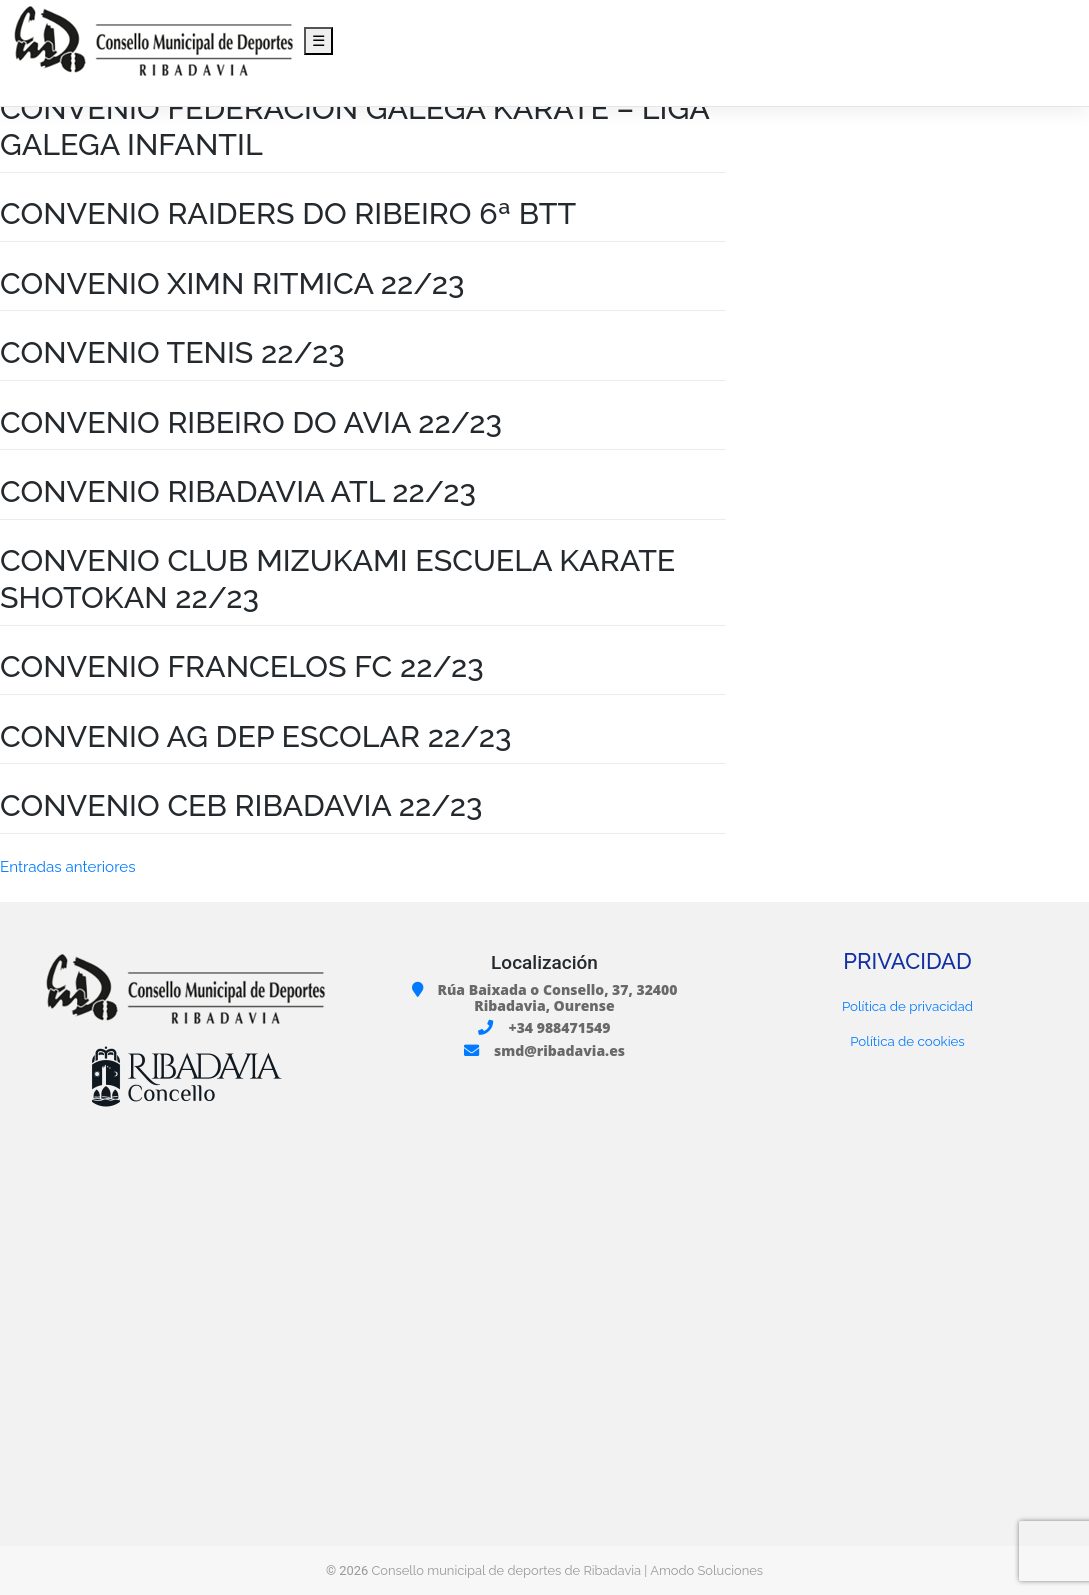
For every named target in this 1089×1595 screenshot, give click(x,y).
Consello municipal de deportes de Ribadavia (506, 1570)
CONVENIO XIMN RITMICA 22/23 (232, 283)
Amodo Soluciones (706, 1570)
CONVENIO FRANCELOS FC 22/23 (242, 666)
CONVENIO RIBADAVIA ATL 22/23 (238, 491)
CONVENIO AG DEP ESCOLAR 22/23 (255, 736)
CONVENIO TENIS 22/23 (172, 352)
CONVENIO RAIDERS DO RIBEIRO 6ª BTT (288, 213)
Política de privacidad (907, 1006)
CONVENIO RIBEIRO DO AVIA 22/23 (251, 422)
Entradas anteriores (67, 867)
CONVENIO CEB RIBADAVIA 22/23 (241, 805)
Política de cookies (907, 1041)
